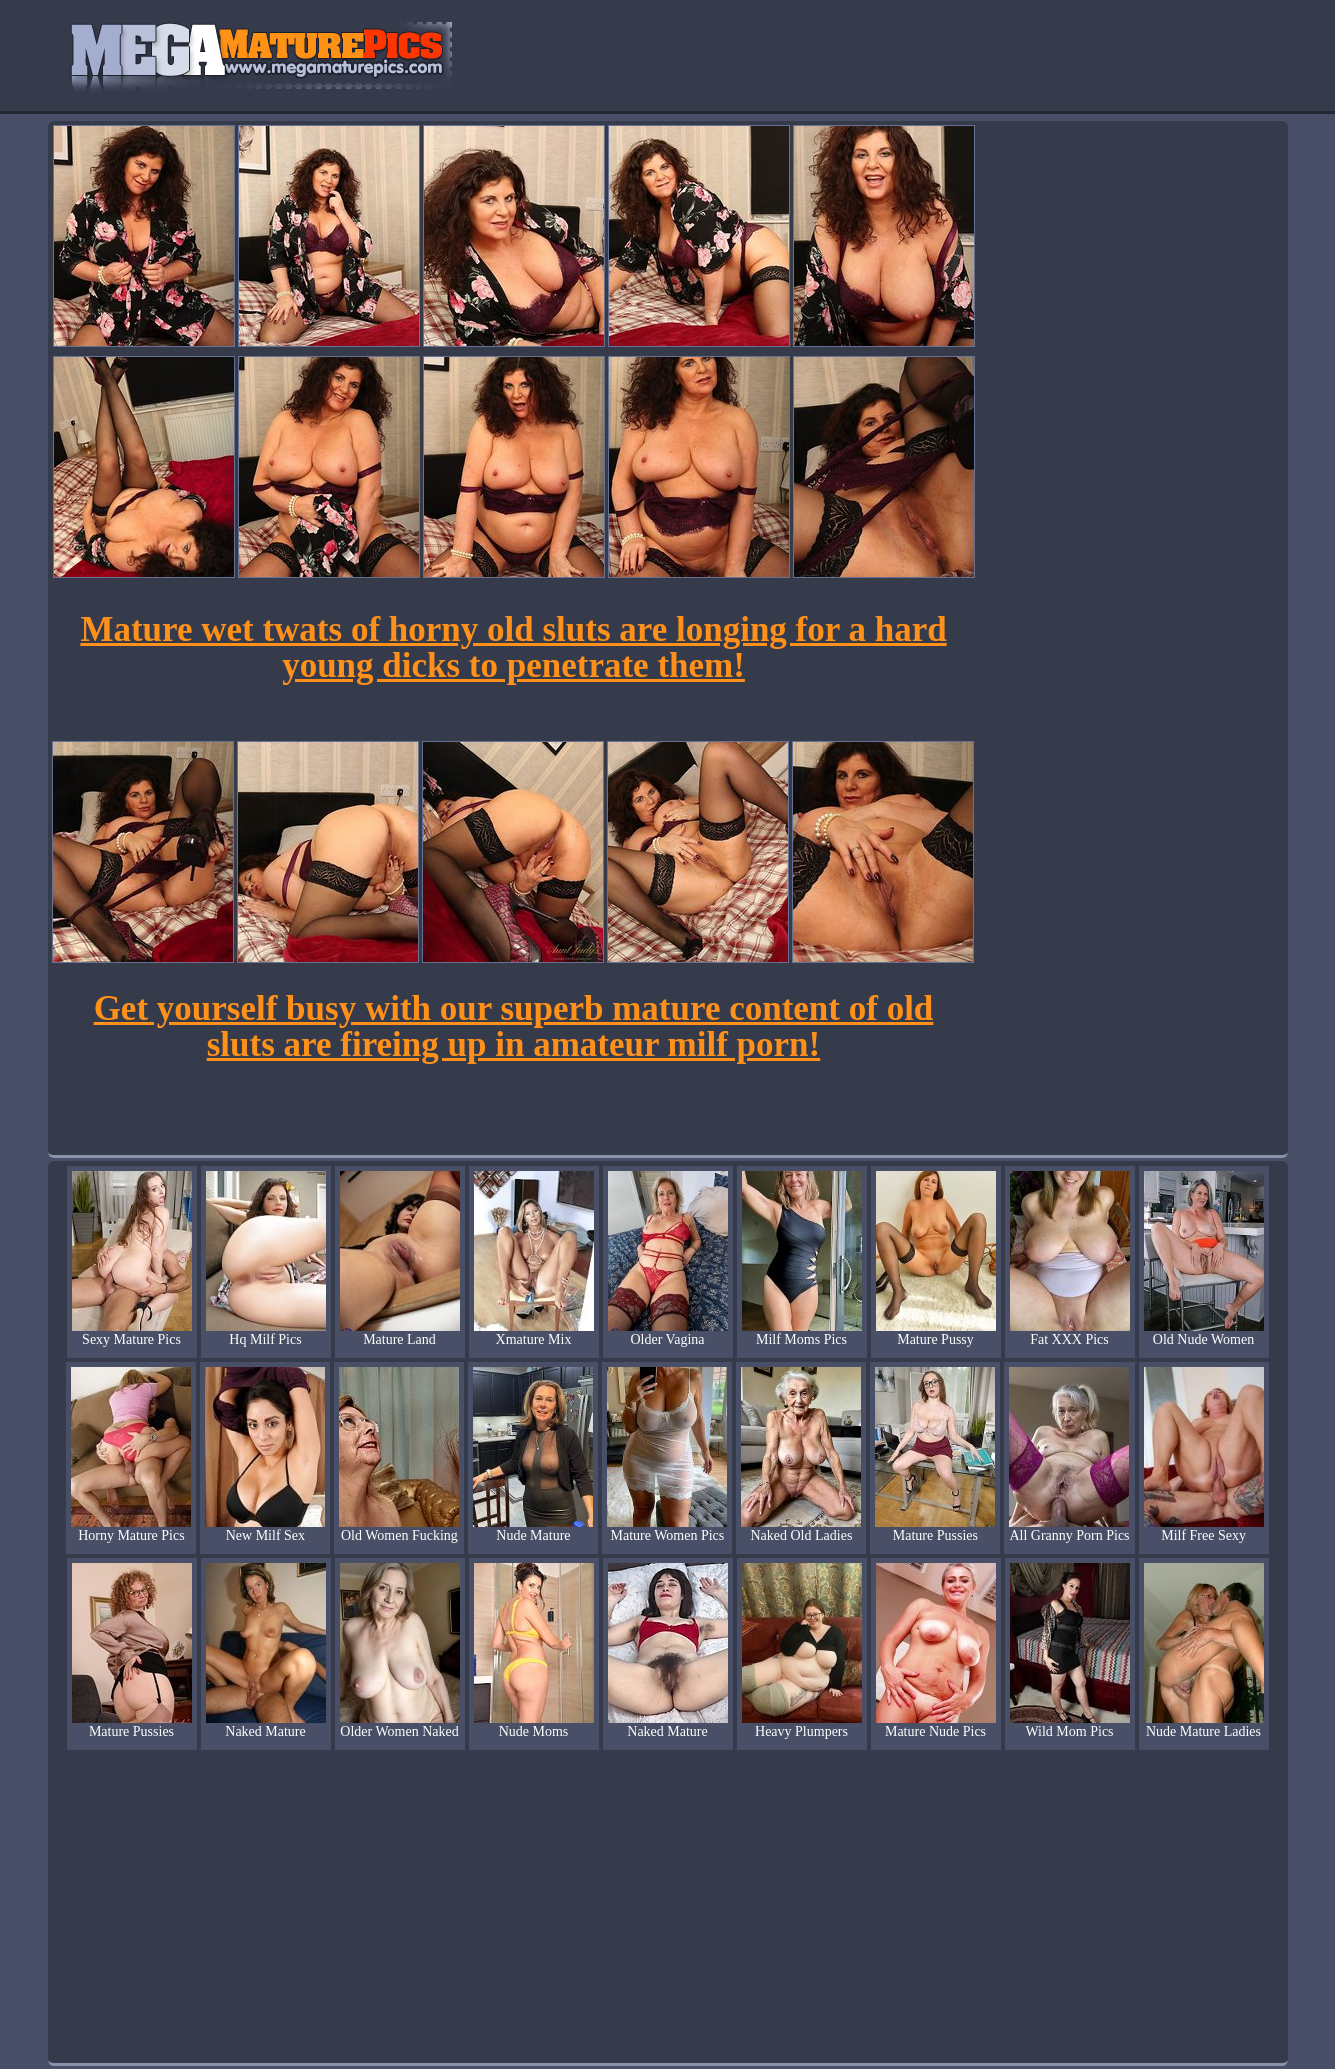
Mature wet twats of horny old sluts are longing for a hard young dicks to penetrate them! (513, 647)
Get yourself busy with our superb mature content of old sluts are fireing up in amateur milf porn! (514, 1026)
